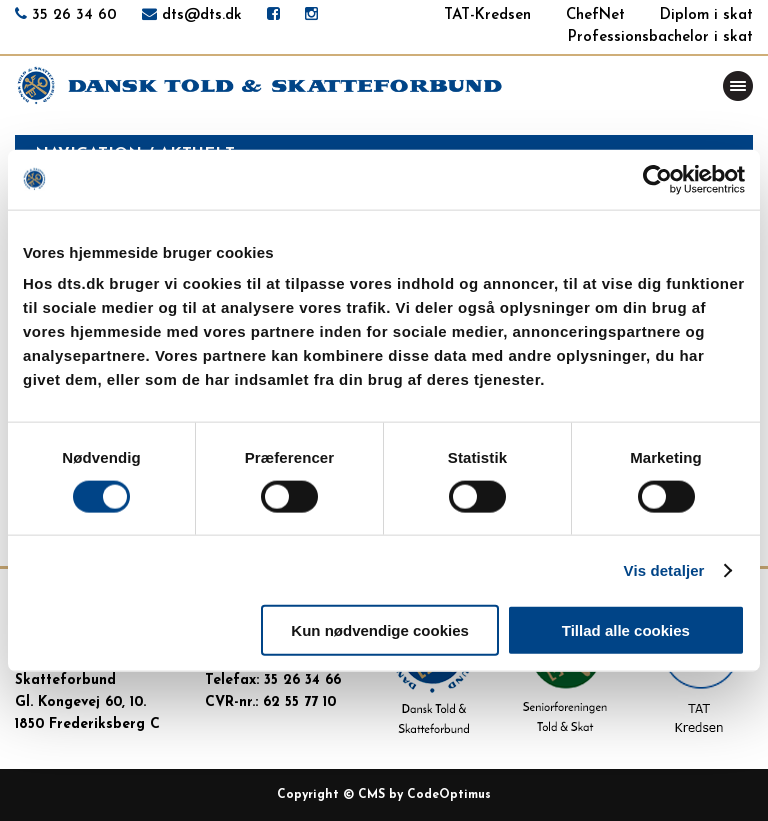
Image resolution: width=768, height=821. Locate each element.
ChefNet (595, 15)
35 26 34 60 (74, 15)
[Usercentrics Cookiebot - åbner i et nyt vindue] (657, 179)
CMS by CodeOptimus (424, 795)
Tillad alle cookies (626, 630)
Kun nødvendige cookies (380, 630)
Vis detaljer (664, 569)
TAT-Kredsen (487, 15)
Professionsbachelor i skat (660, 37)
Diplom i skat (706, 15)
